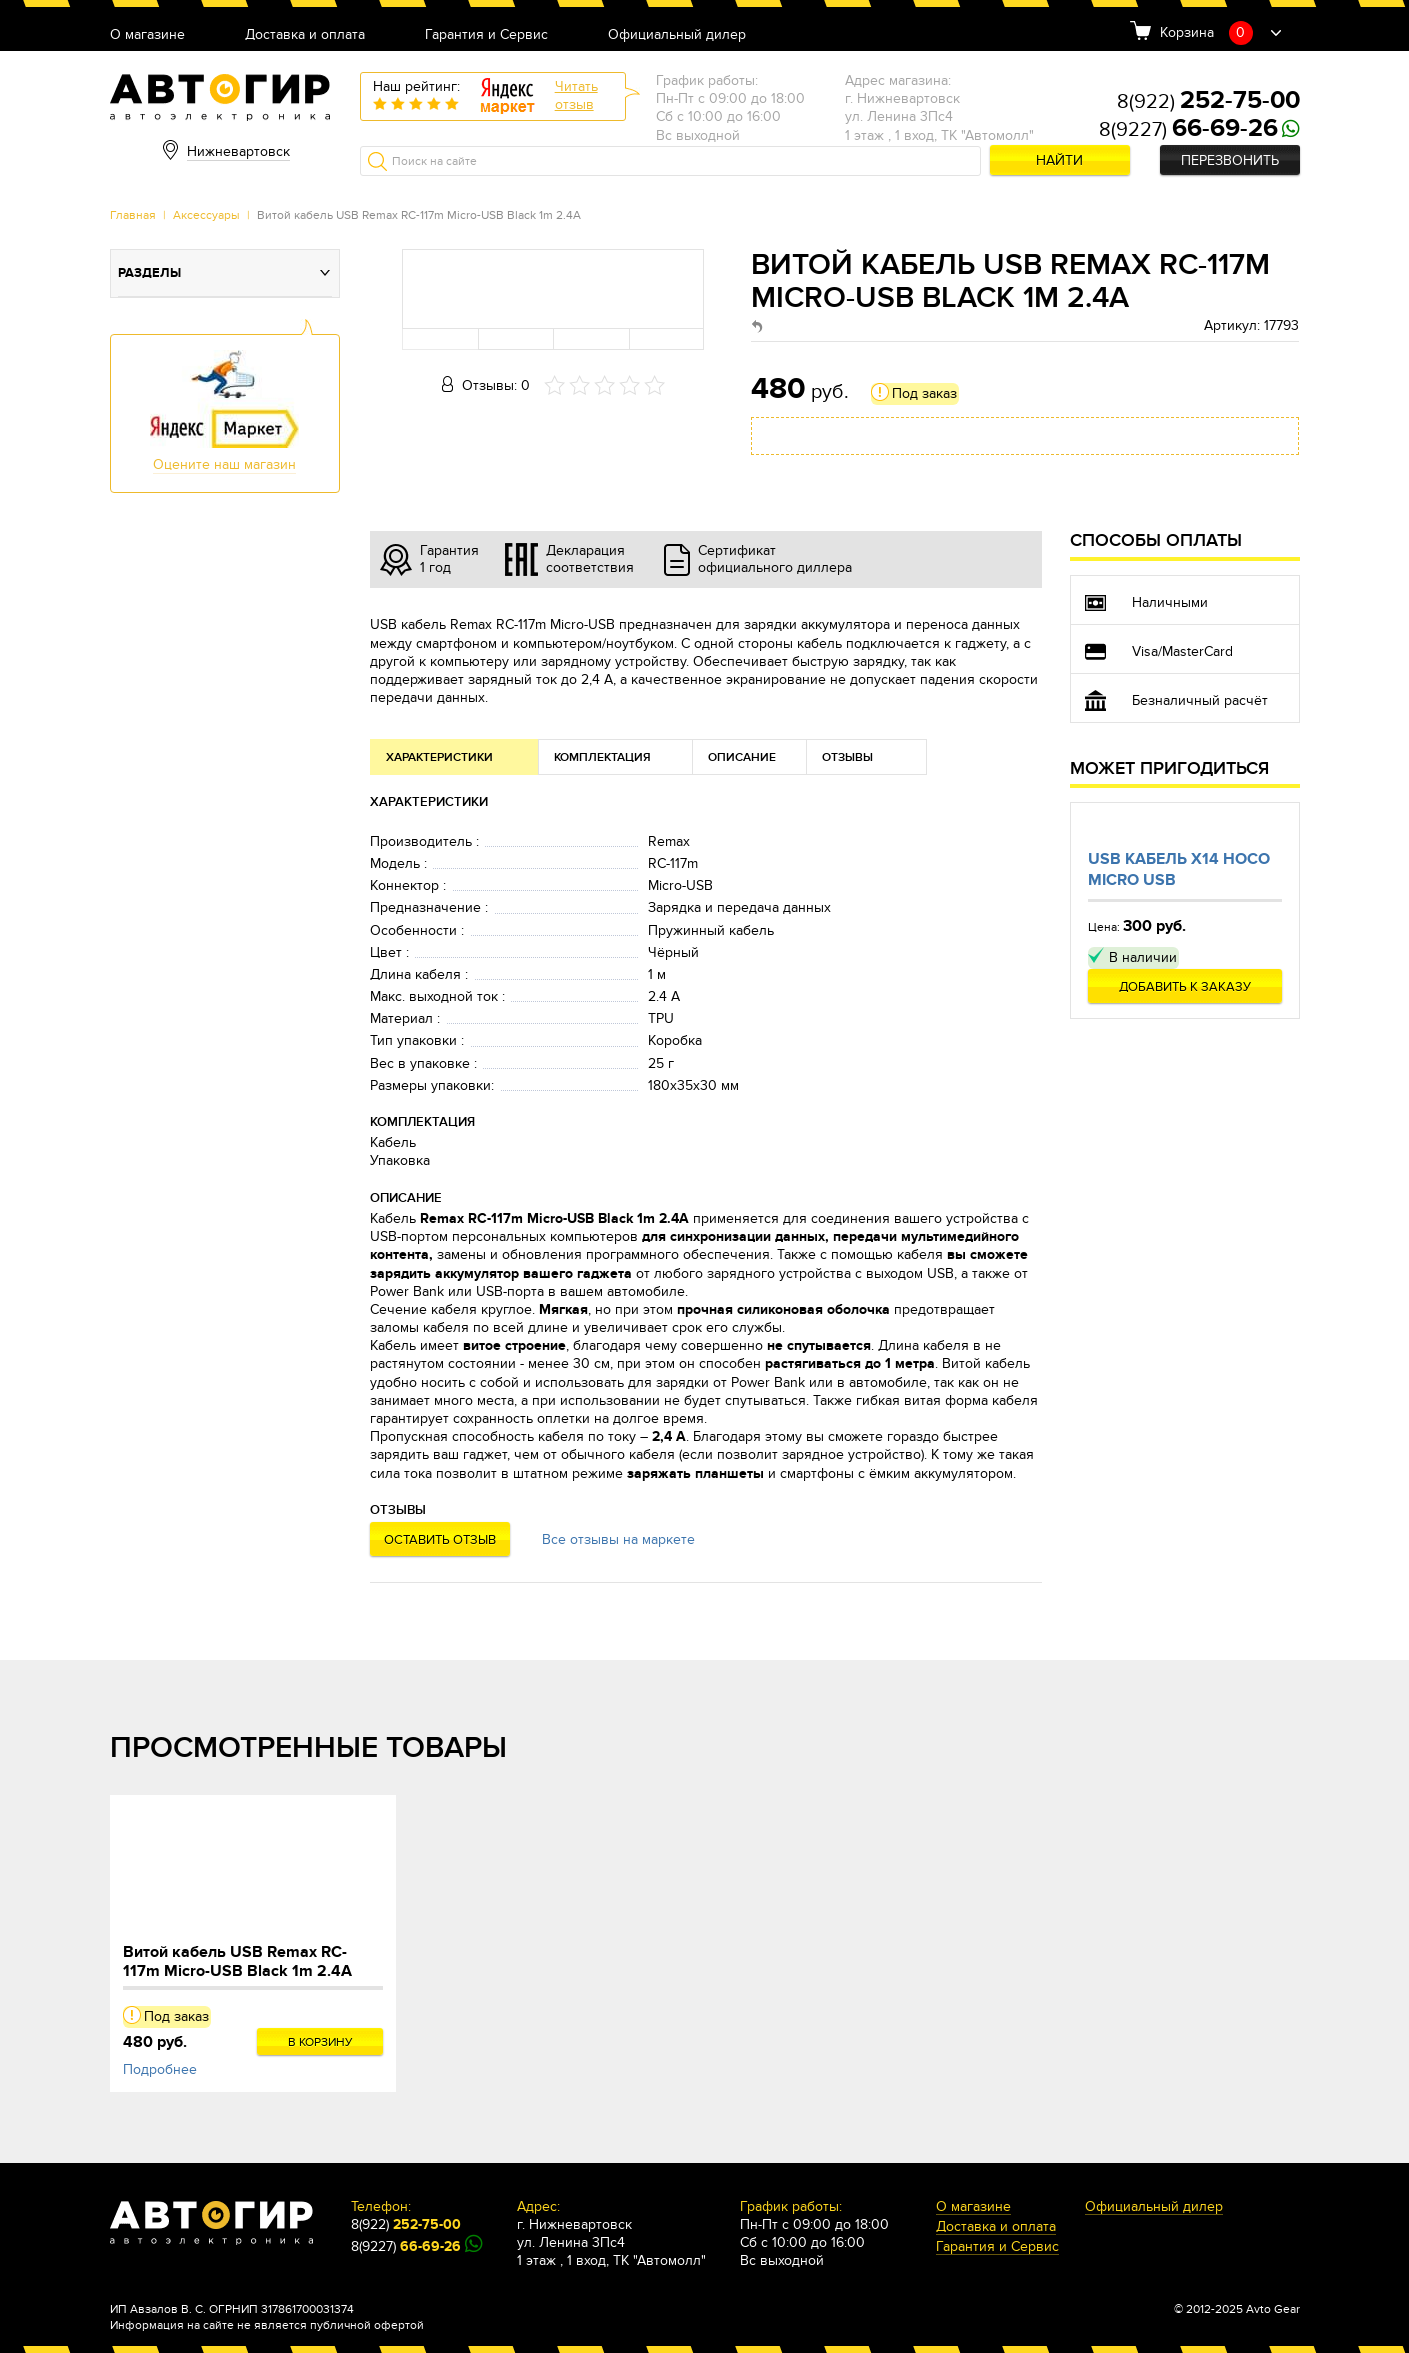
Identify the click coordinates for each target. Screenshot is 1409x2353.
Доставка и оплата (305, 35)
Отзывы (847, 757)
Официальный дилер (677, 35)
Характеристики (439, 757)
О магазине (147, 35)
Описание (742, 757)
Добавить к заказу (1185, 987)
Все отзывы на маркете (618, 1539)
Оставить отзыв (440, 1540)
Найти (1059, 160)
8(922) (1208, 102)
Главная (133, 215)
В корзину (320, 2042)
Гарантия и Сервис (486, 35)
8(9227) (1188, 130)
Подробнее (160, 2069)
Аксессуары (206, 215)
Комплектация (602, 757)
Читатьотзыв (576, 95)
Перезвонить (1230, 160)
